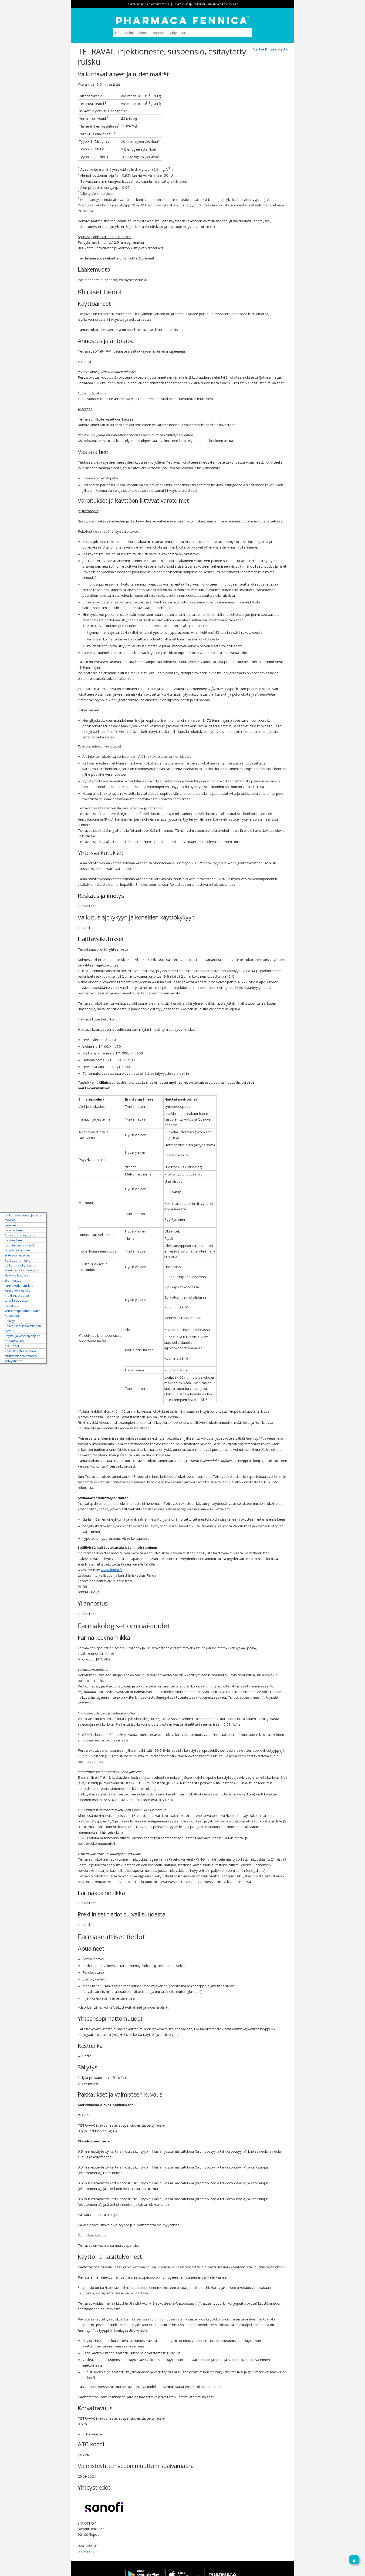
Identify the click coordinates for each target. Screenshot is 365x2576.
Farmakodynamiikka (19, 1285)
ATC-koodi (12, 1346)
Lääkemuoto (13, 1225)
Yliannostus (13, 1280)
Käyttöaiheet (14, 1230)
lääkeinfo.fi (134, 4)
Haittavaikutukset (17, 1275)
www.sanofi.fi (88, 2551)
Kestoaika (12, 1315)
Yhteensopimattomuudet (22, 1310)
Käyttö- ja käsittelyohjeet (22, 1335)
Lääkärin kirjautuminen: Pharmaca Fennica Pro (206, 4)
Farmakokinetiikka (17, 1290)
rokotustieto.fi (158, 4)
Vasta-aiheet (14, 1240)
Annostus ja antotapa (20, 1235)
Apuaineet (12, 1305)
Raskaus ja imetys (17, 1260)
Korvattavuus (14, 1341)
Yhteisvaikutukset (17, 1255)
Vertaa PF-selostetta (270, 49)
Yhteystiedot (13, 1361)
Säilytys (10, 1321)
